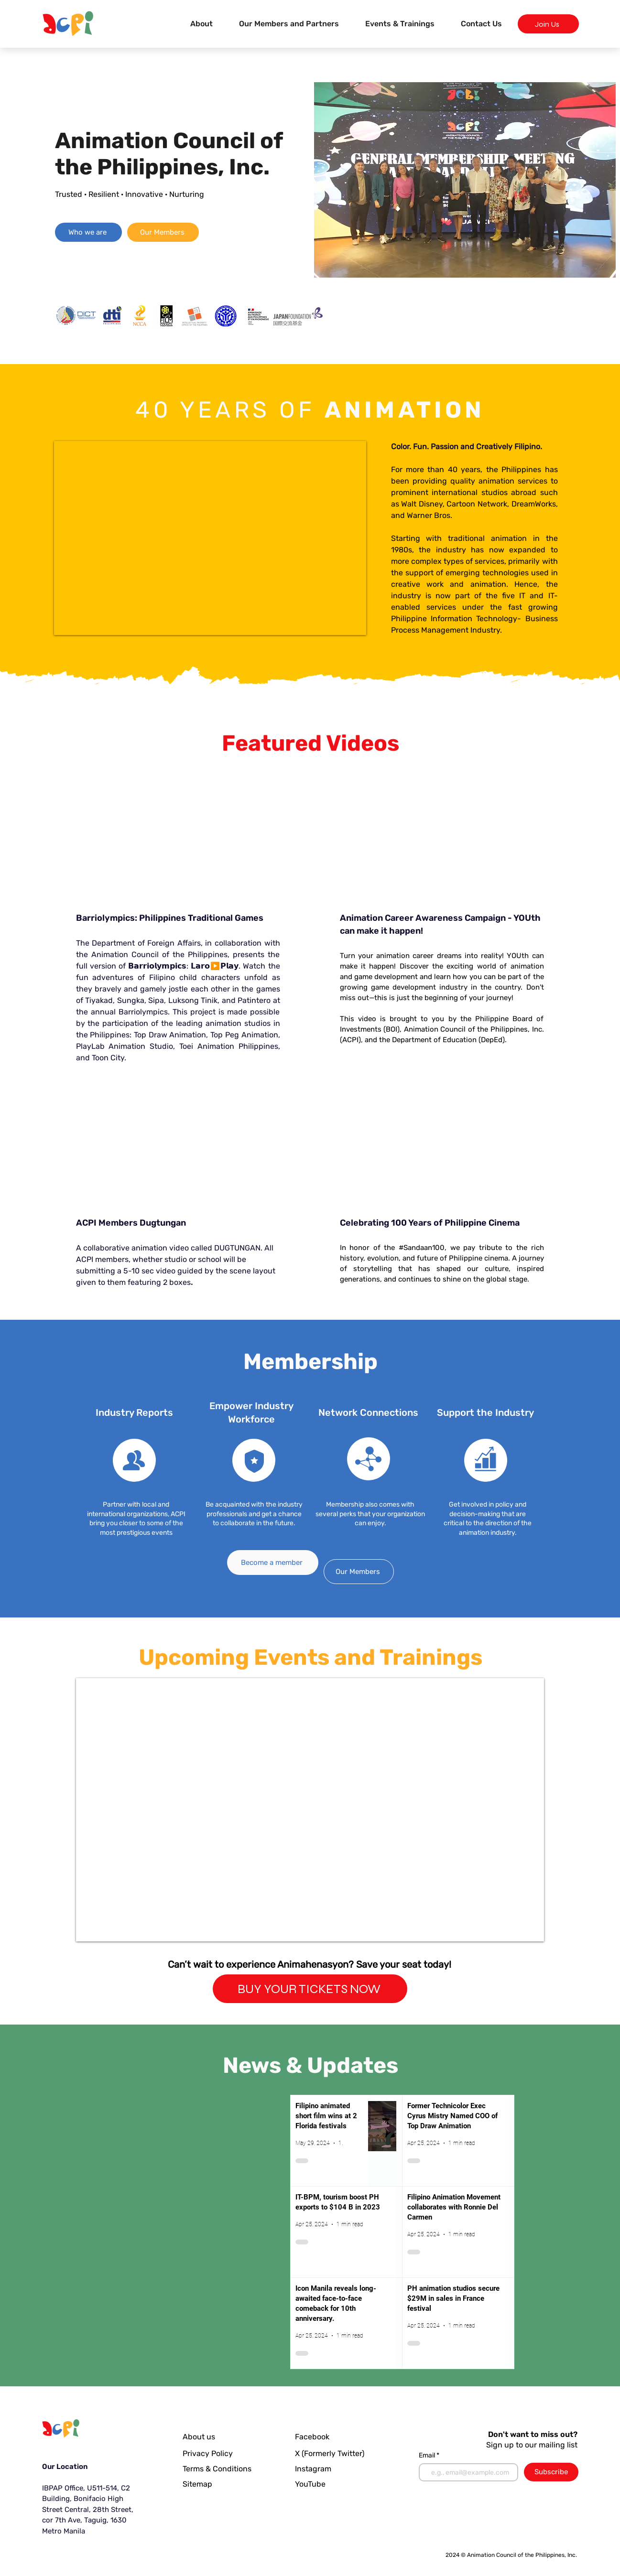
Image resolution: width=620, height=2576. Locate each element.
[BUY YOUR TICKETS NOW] (310, 1988)
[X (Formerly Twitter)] (332, 2453)
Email (427, 2455)
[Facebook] (320, 2437)
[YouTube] (313, 2484)
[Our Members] (163, 232)
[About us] (205, 2437)
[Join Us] (548, 23)
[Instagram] (315, 2469)
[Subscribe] (551, 2472)
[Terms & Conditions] (224, 2469)
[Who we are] (88, 232)
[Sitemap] (224, 2484)
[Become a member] (272, 1562)
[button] (400, 23)
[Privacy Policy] (210, 2453)
